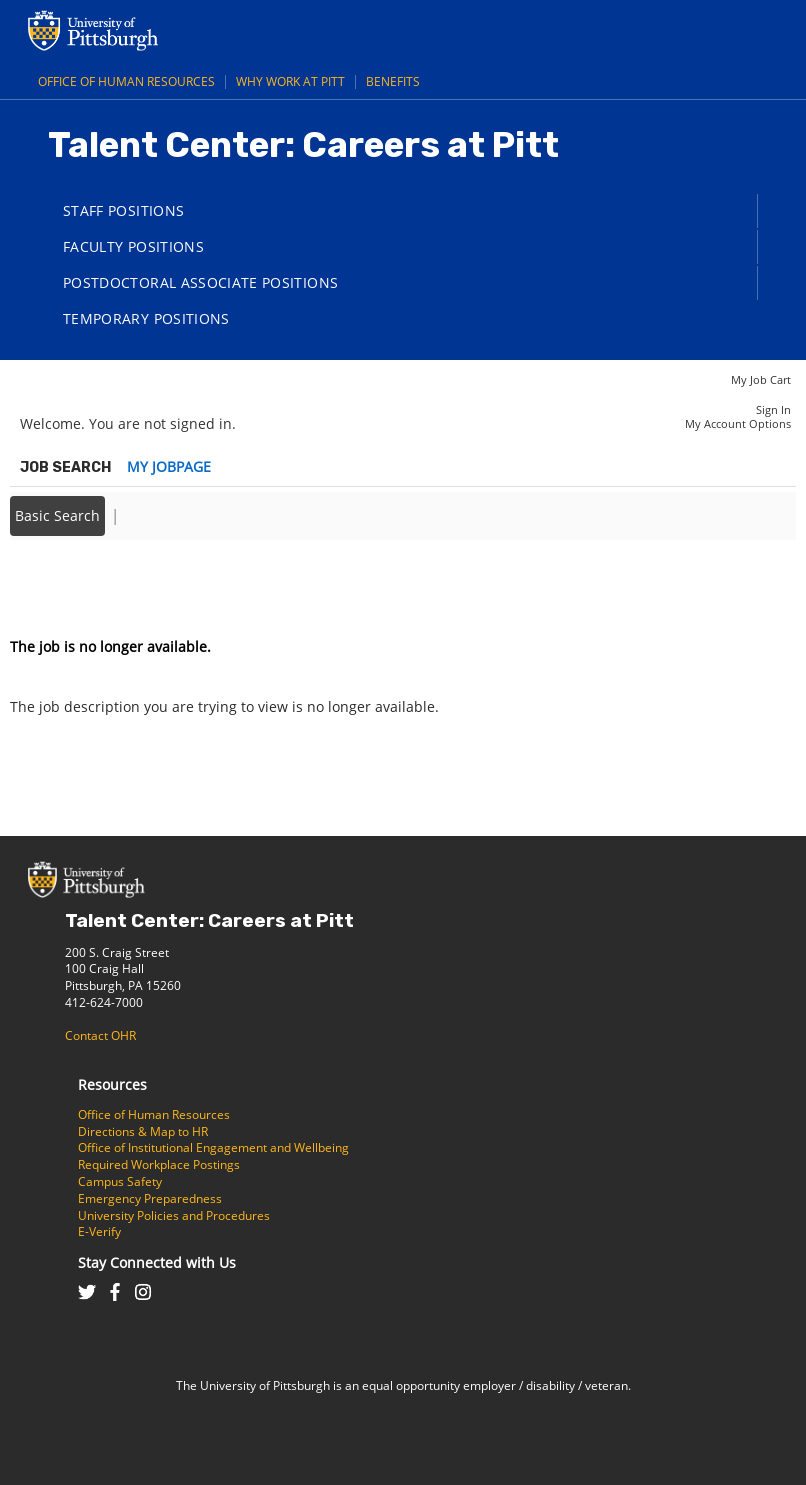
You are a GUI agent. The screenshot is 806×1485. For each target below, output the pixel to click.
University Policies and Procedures (174, 1215)
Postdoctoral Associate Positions (200, 282)
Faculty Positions (133, 246)
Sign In (773, 409)
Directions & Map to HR (143, 1131)
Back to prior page (73, 586)
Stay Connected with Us (157, 1262)
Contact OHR (100, 1035)
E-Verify (99, 1231)
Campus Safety (120, 1181)
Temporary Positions (146, 318)
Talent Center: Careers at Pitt (209, 920)
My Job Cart (761, 379)
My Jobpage (169, 466)
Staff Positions (123, 210)
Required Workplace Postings (159, 1164)
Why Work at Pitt (290, 81)
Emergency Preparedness (150, 1198)
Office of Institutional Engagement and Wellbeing (213, 1147)
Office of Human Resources (126, 81)
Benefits (393, 81)
